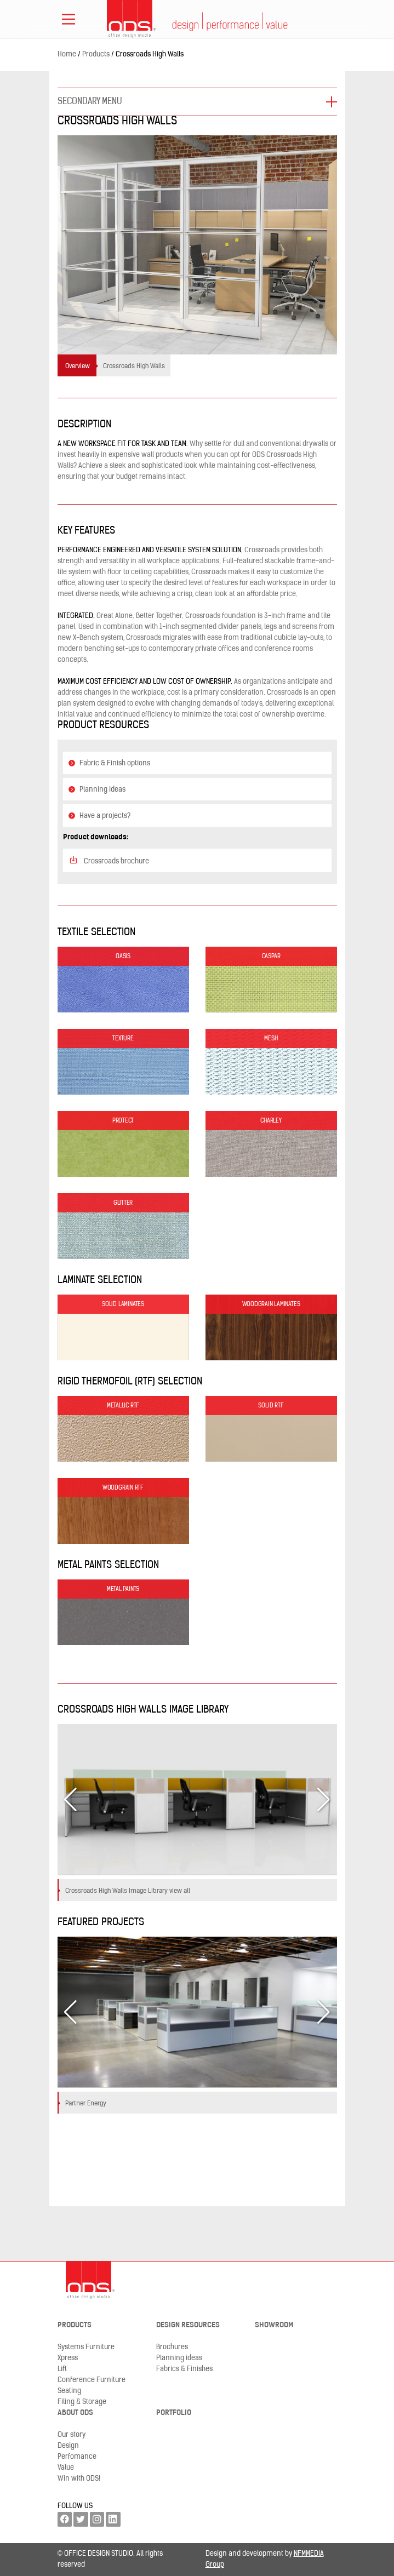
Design (68, 2445)
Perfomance (77, 2456)
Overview (77, 366)
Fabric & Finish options (109, 763)
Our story (71, 2434)
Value (66, 2467)
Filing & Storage (82, 2402)
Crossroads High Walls (134, 366)
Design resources (188, 2325)
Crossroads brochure (108, 860)
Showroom (274, 2325)
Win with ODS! (79, 2478)
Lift (62, 2369)
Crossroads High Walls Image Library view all (127, 1891)
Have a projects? (99, 816)
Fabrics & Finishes (184, 2369)
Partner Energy (85, 2103)
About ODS (75, 2413)
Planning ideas (97, 789)
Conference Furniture (91, 2380)
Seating (69, 2391)
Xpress (68, 2358)
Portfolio (173, 2413)
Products (75, 2325)
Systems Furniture (86, 2347)
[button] (323, 1800)
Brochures (172, 2347)
